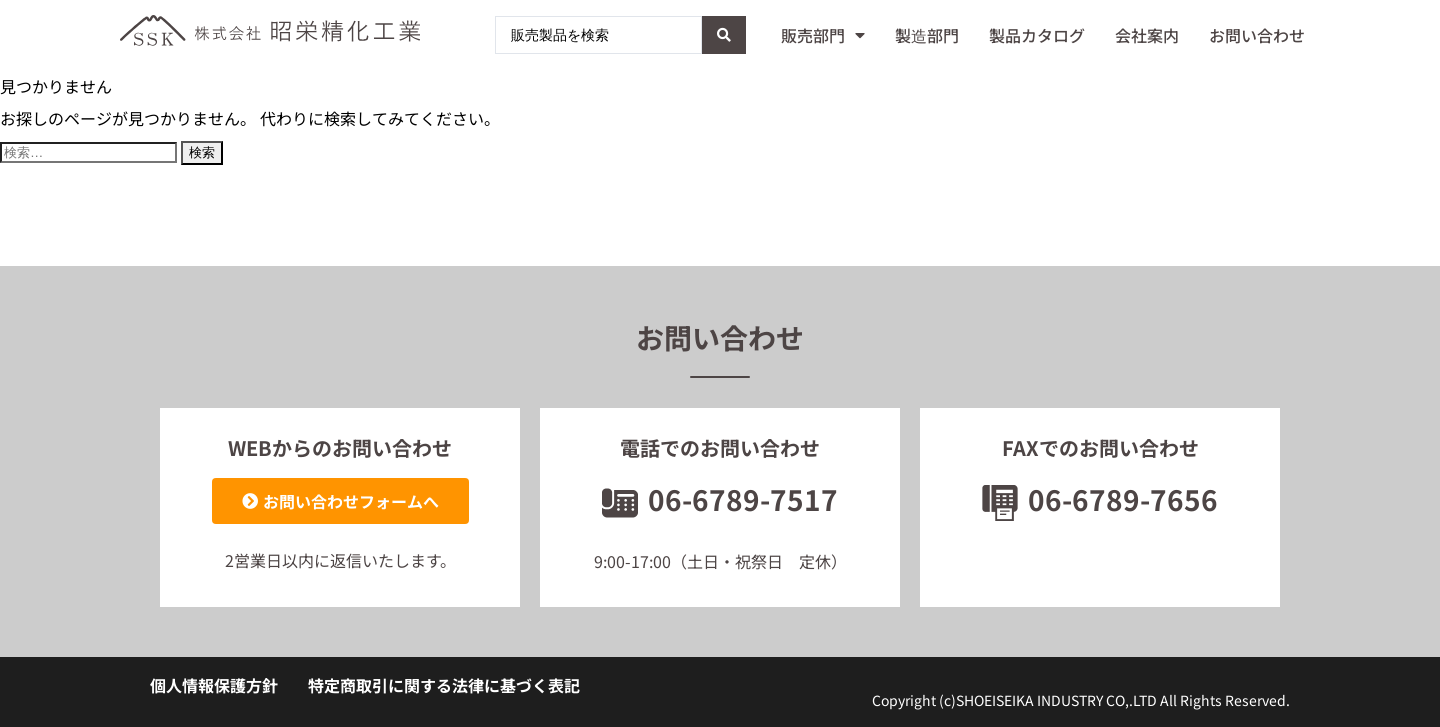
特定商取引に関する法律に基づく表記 (444, 685)
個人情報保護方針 (214, 685)
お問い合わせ (1257, 35)
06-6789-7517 (720, 499)
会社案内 (1147, 35)
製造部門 (927, 35)
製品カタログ (1037, 35)
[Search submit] (724, 35)
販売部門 (823, 35)
